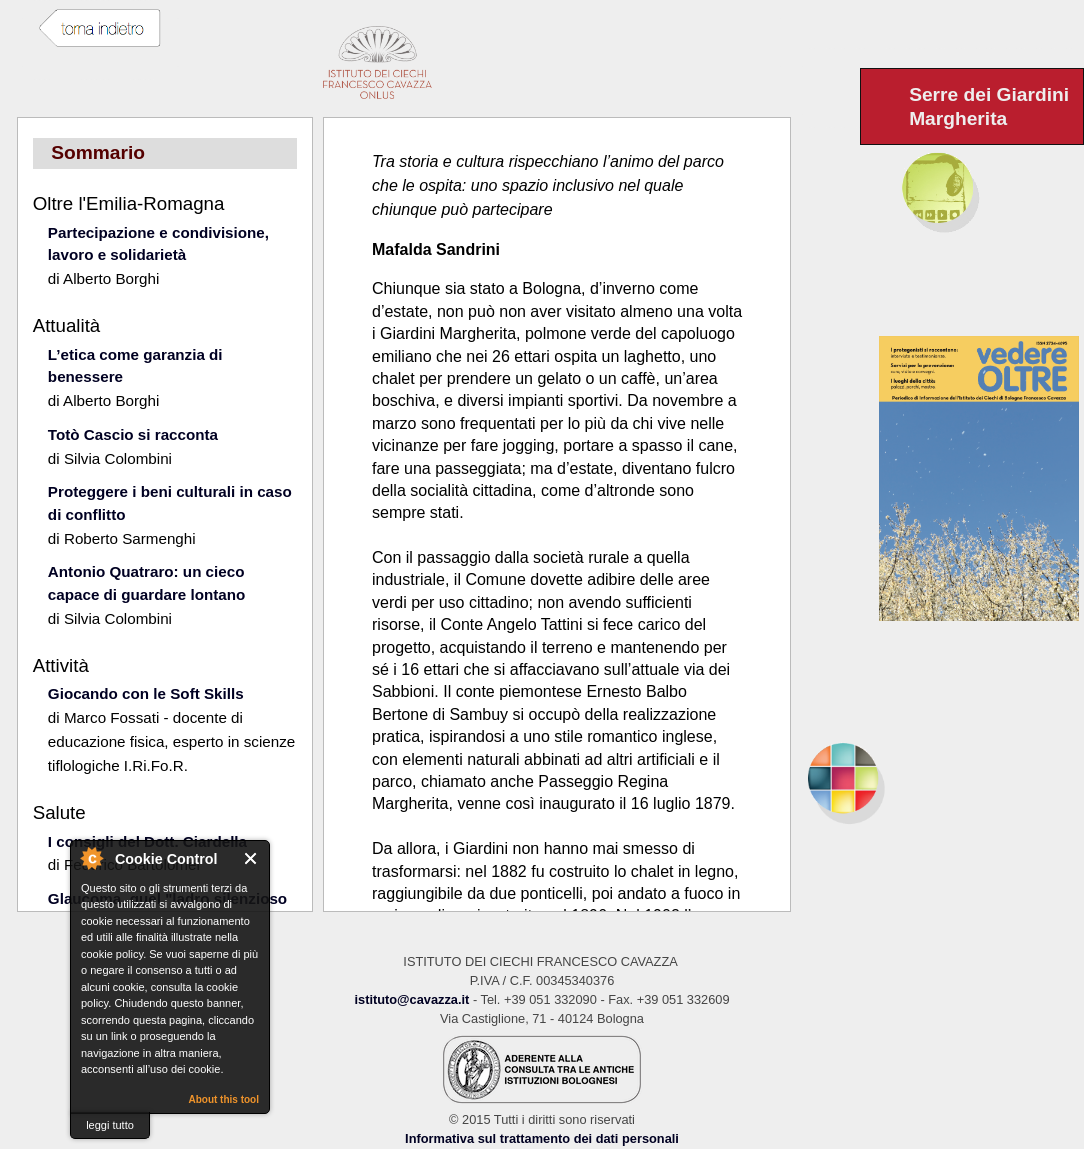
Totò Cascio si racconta (133, 434)
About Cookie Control (91, 858)
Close (251, 858)
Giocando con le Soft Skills (146, 693)
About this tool (223, 1099)
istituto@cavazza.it (411, 999)
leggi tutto (110, 1125)
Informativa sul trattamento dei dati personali (542, 1138)
